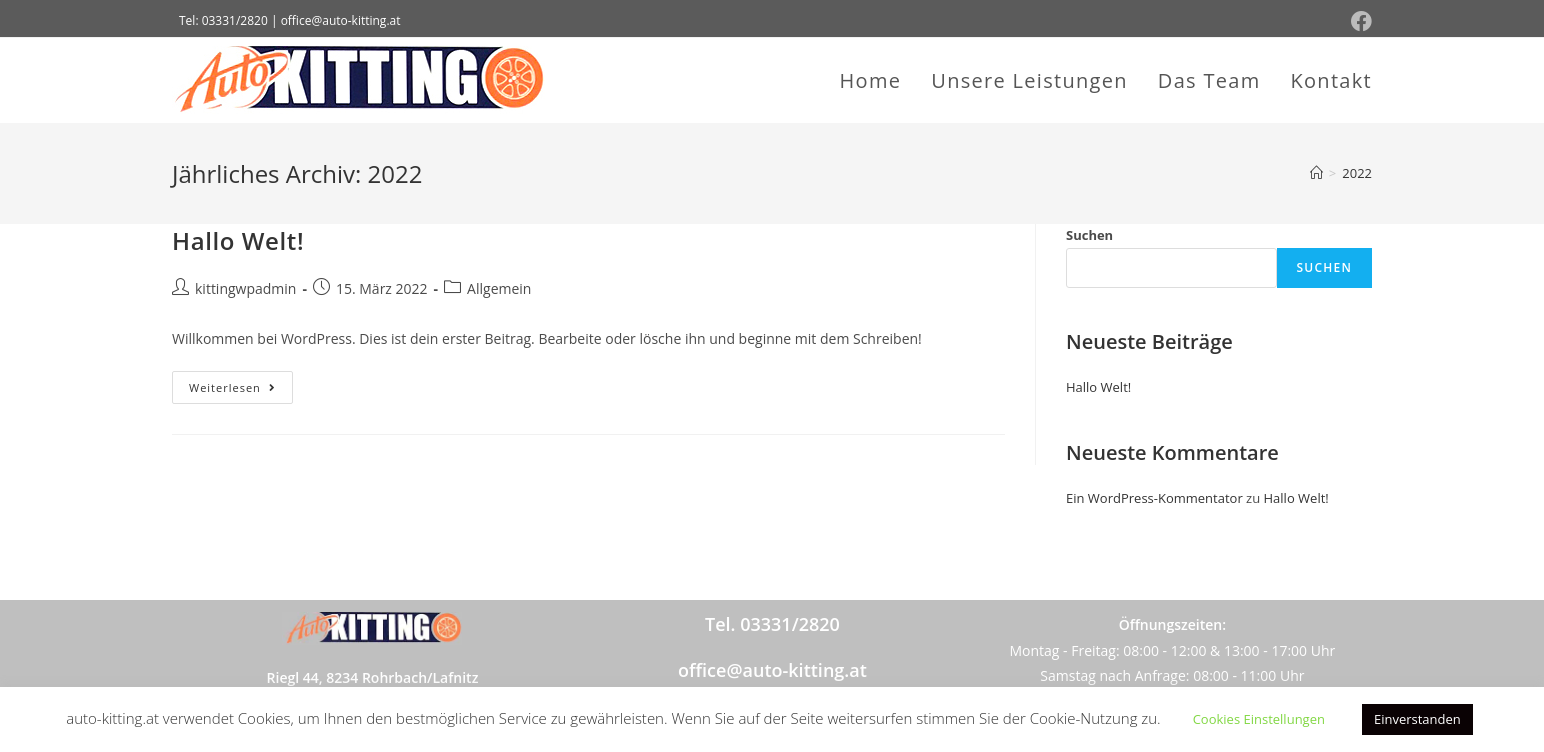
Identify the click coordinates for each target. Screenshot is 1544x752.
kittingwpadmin (245, 288)
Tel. (772, 624)
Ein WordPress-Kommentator (1154, 498)
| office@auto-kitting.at (336, 20)
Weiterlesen (241, 383)
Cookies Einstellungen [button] (1259, 719)
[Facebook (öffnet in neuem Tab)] (1358, 21)
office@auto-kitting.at (772, 670)
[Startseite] (1316, 173)
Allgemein (499, 288)
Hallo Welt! (238, 240)
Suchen (1089, 235)
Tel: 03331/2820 (223, 20)
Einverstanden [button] (1417, 719)
